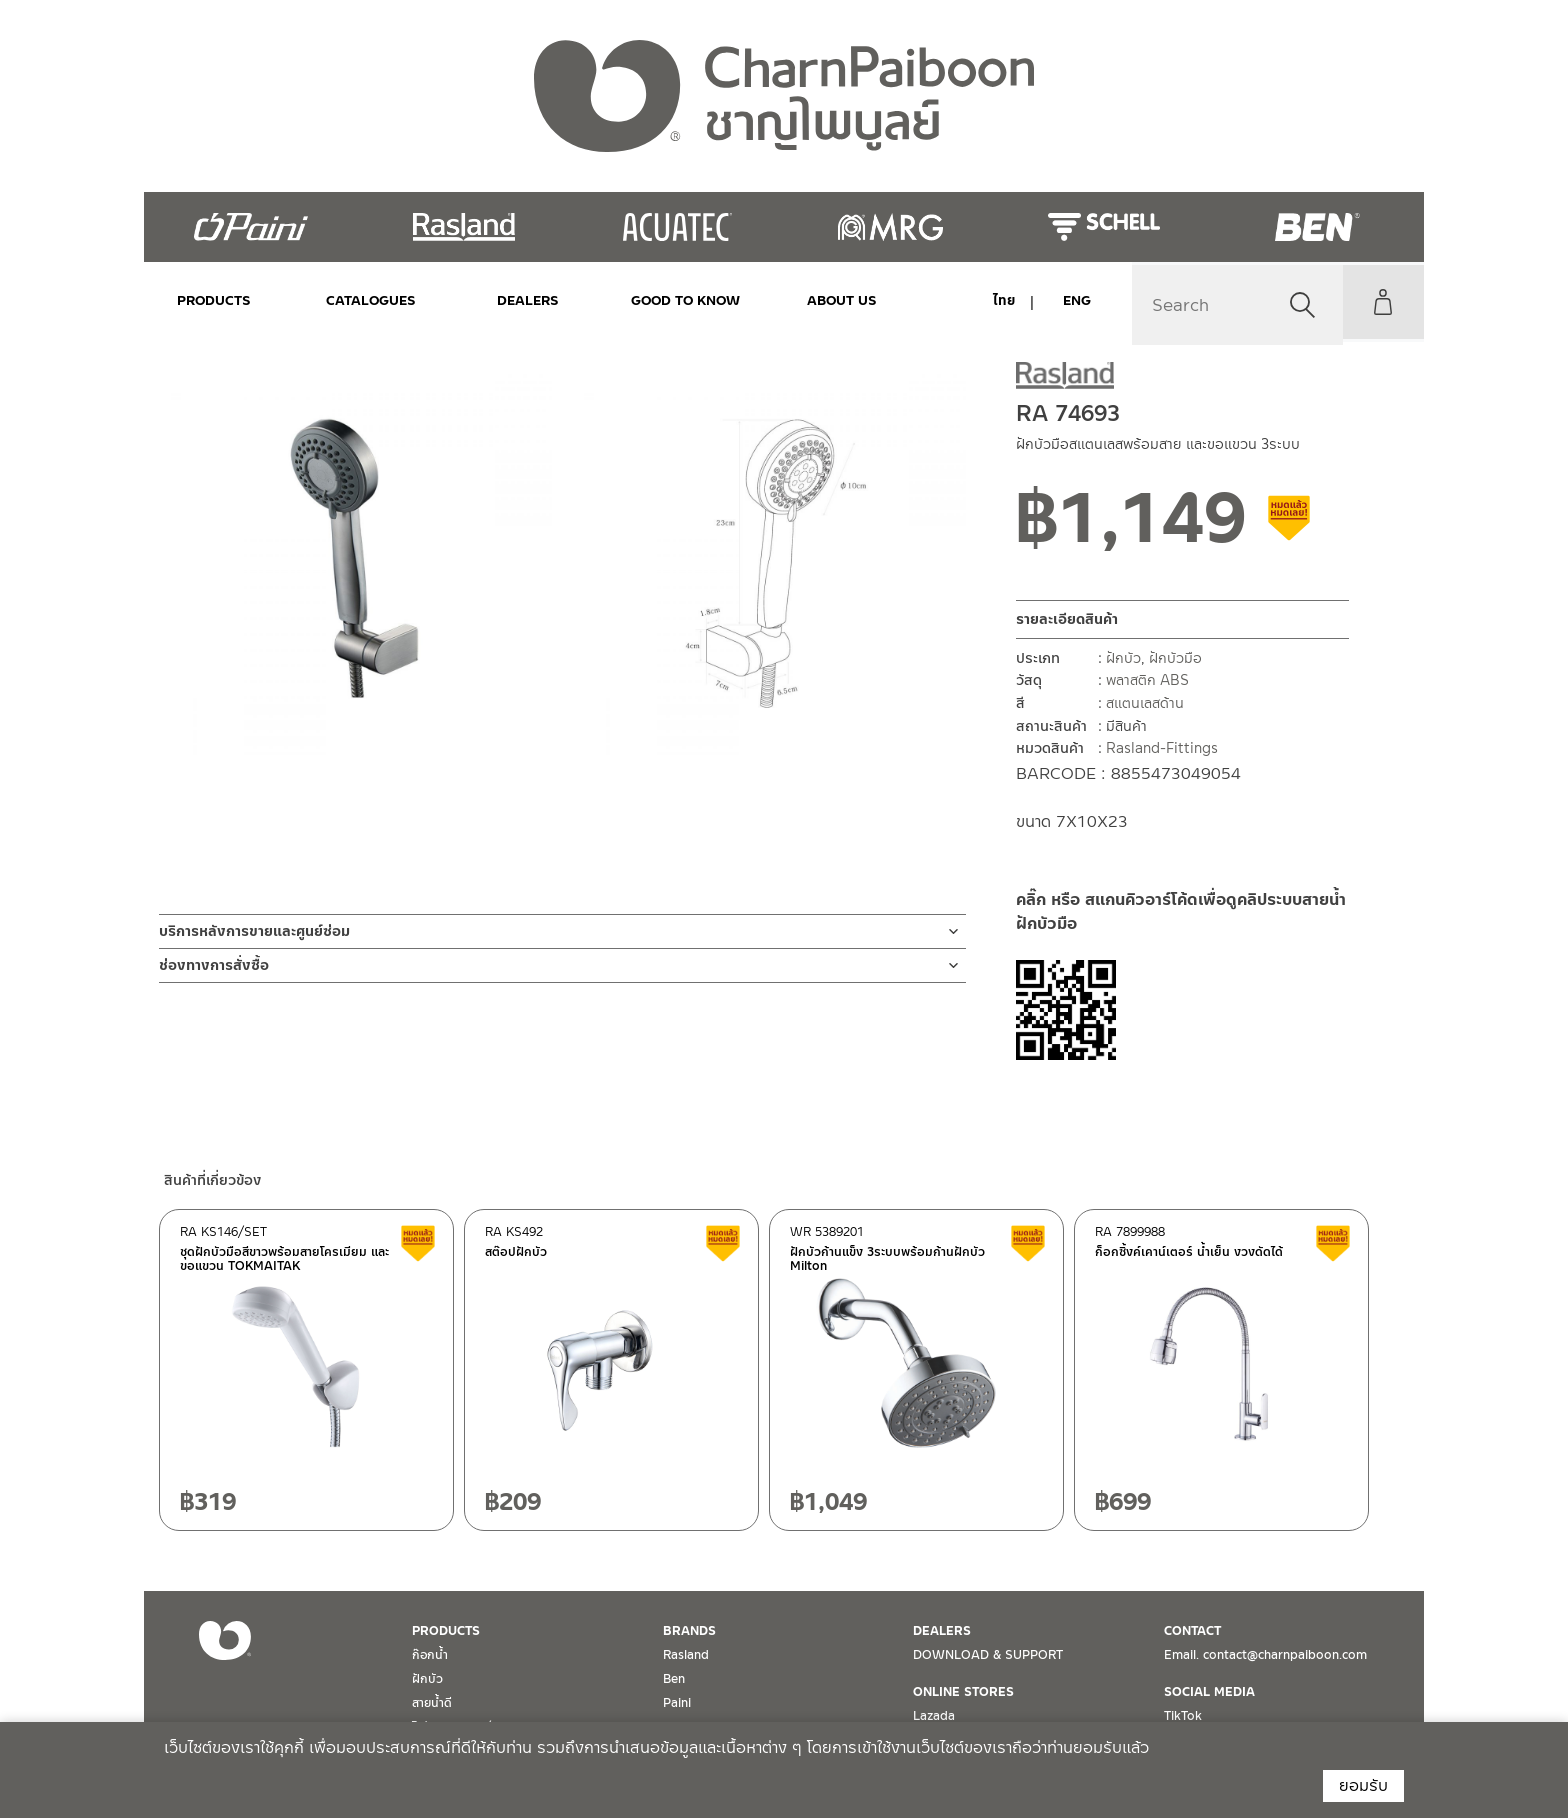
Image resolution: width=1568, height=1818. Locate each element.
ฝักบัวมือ (1175, 658)
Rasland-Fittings (1162, 748)
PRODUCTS (214, 300)
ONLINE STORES (963, 1692)
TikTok (1183, 1716)
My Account (1379, 302)
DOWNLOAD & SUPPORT (988, 1655)
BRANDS (689, 1631)
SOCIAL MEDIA (1209, 1692)
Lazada (934, 1716)
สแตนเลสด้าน (1145, 703)
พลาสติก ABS (1147, 680)
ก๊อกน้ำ (430, 1655)
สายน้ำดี (432, 1703)
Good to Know (651, 300)
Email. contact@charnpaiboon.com (1265, 1655)
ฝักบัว (1123, 658)
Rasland (686, 1655)
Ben (674, 1679)
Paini (677, 1703)
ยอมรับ (1363, 1785)
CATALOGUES (360, 300)
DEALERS (505, 300)
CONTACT (1192, 1631)
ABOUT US (797, 300)
